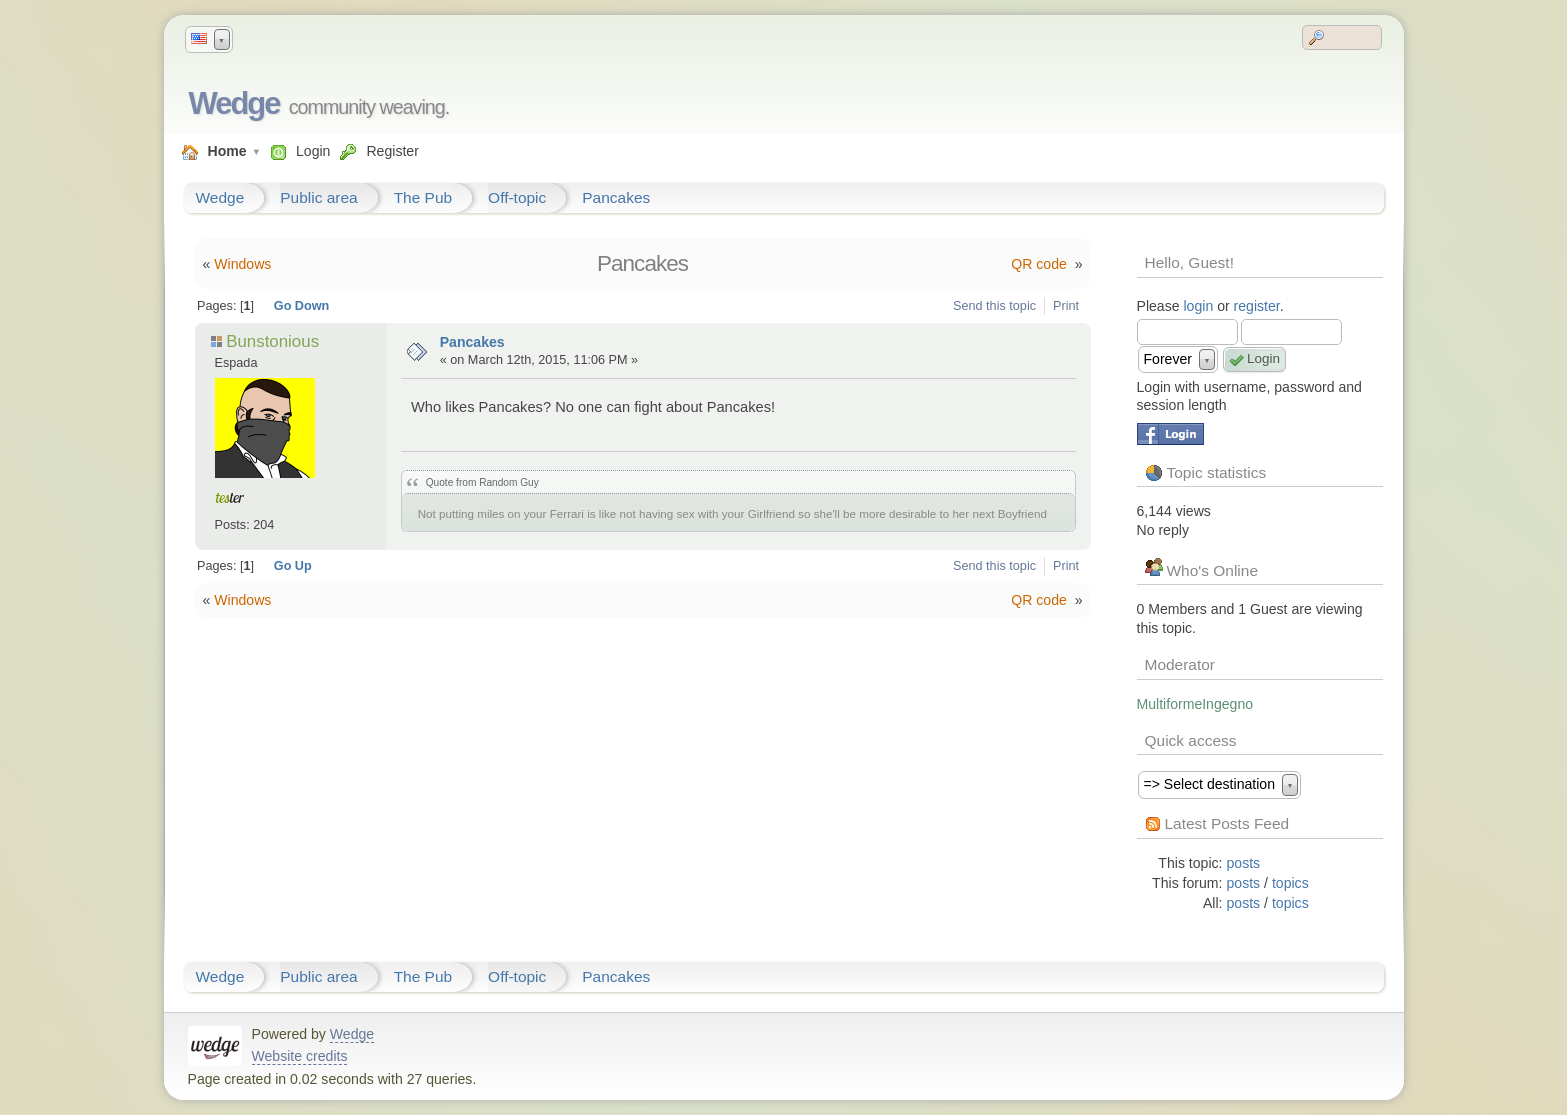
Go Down (302, 306)
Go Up (293, 566)
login (1198, 306)
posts (1244, 863)
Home (227, 151)
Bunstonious (272, 341)
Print (1066, 306)
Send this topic (994, 306)
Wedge (234, 103)
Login (313, 151)
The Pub (423, 197)
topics (1290, 883)
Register (392, 151)
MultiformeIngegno (1195, 704)
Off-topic (517, 197)
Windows (242, 264)
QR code (1040, 264)
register (1257, 306)
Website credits (300, 1056)
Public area (318, 197)
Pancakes (616, 197)
